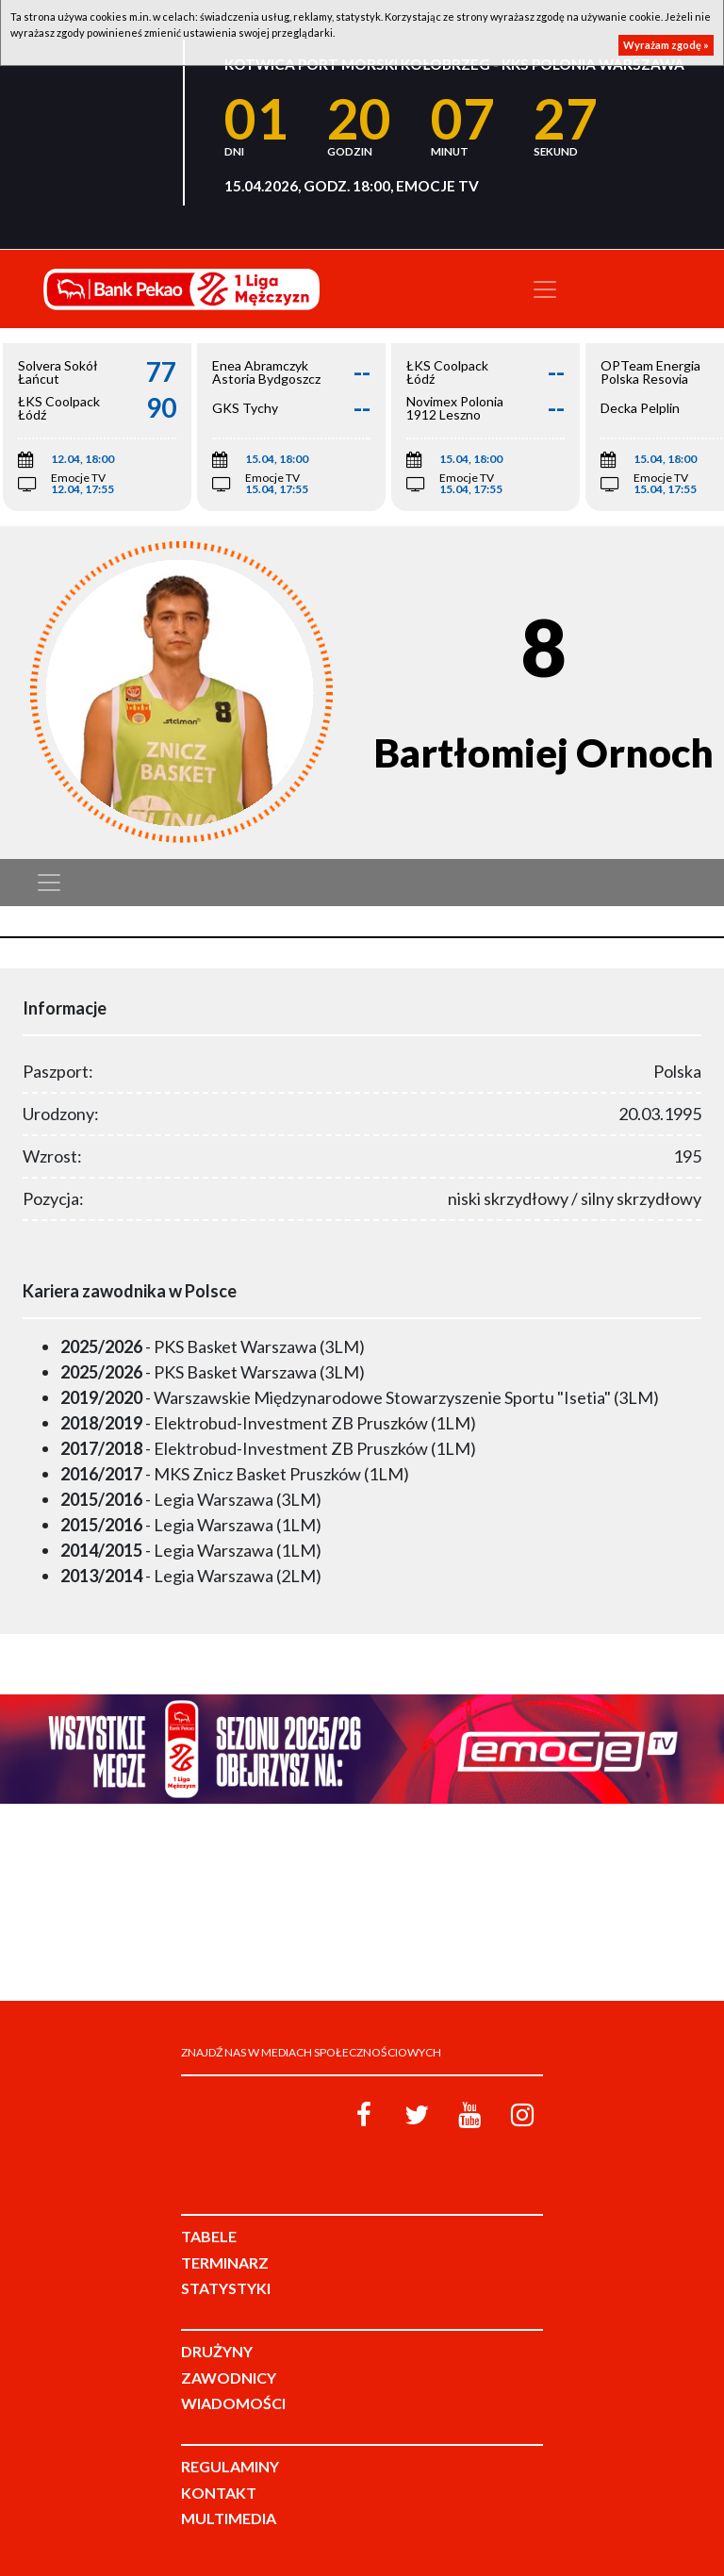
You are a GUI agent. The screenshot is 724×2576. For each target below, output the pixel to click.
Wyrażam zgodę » (666, 45)
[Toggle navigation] (544, 289)
